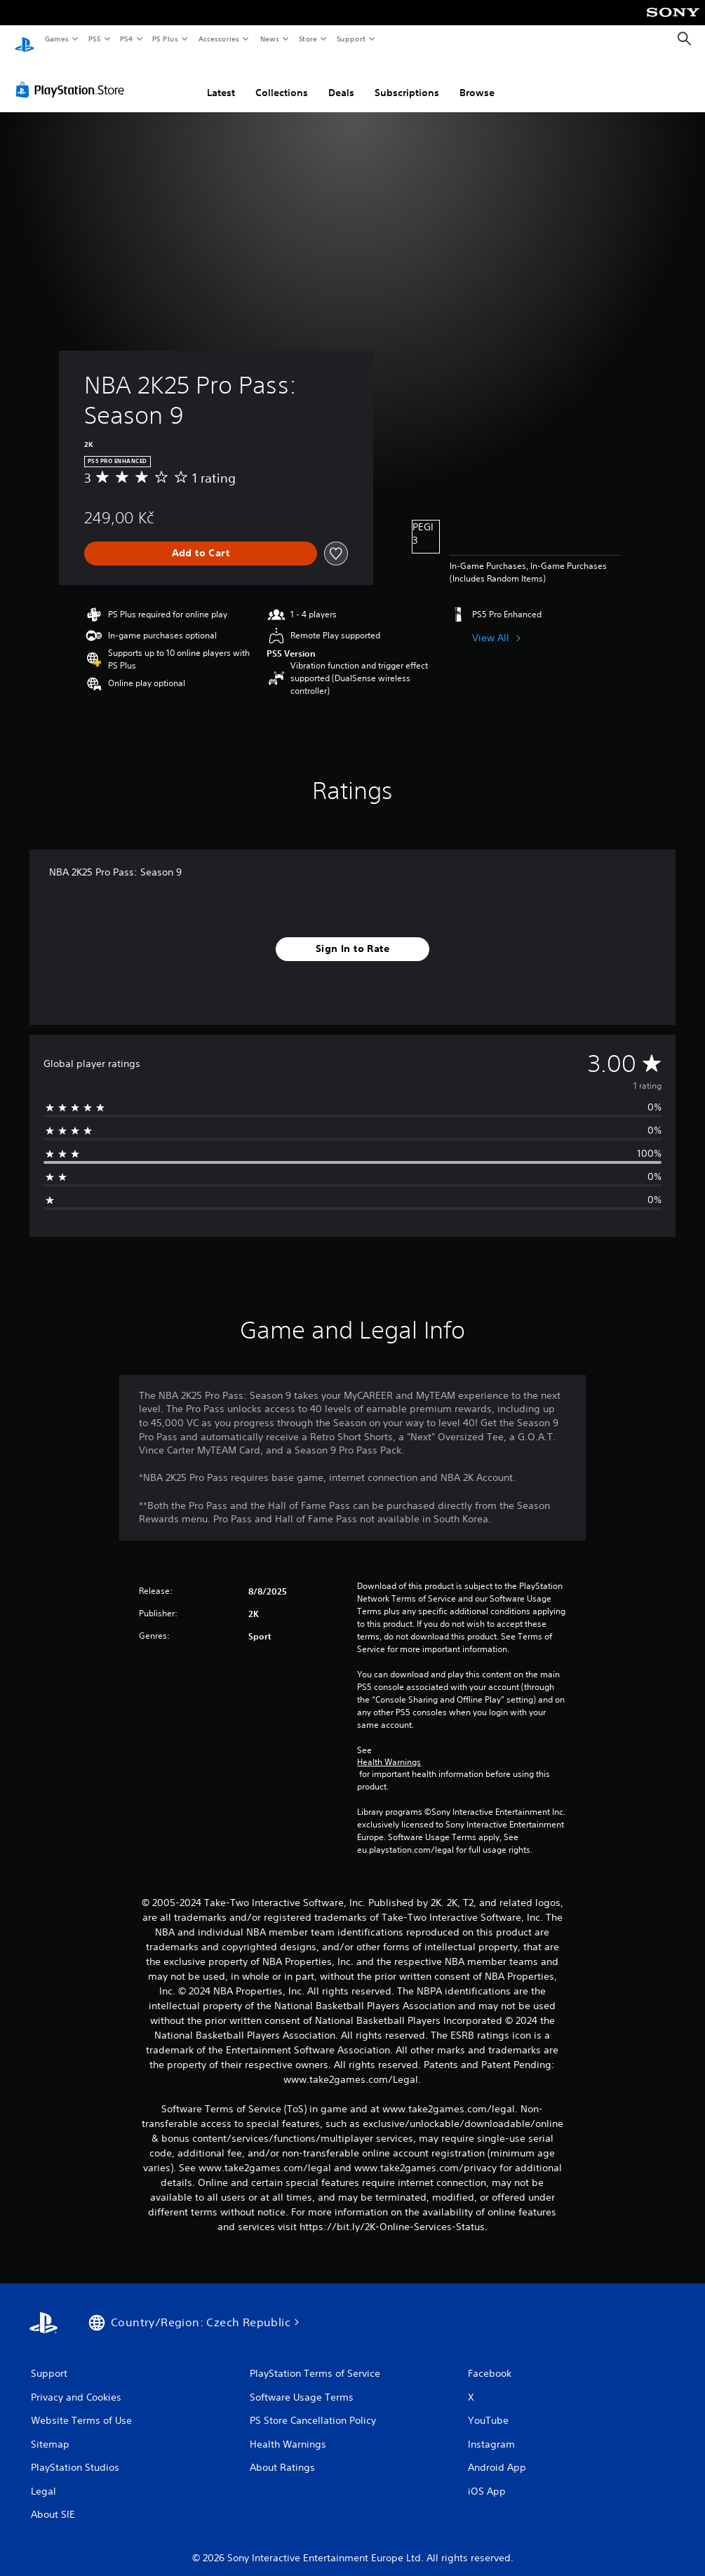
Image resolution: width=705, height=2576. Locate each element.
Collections (281, 79)
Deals (341, 79)
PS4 (126, 38)
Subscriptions (407, 79)
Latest (221, 79)
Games (56, 38)
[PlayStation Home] (24, 39)
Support (350, 38)
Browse (477, 79)
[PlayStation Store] (73, 76)
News (269, 38)
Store (307, 38)
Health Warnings (389, 1749)
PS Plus (165, 38)
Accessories (218, 38)
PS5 (94, 38)
